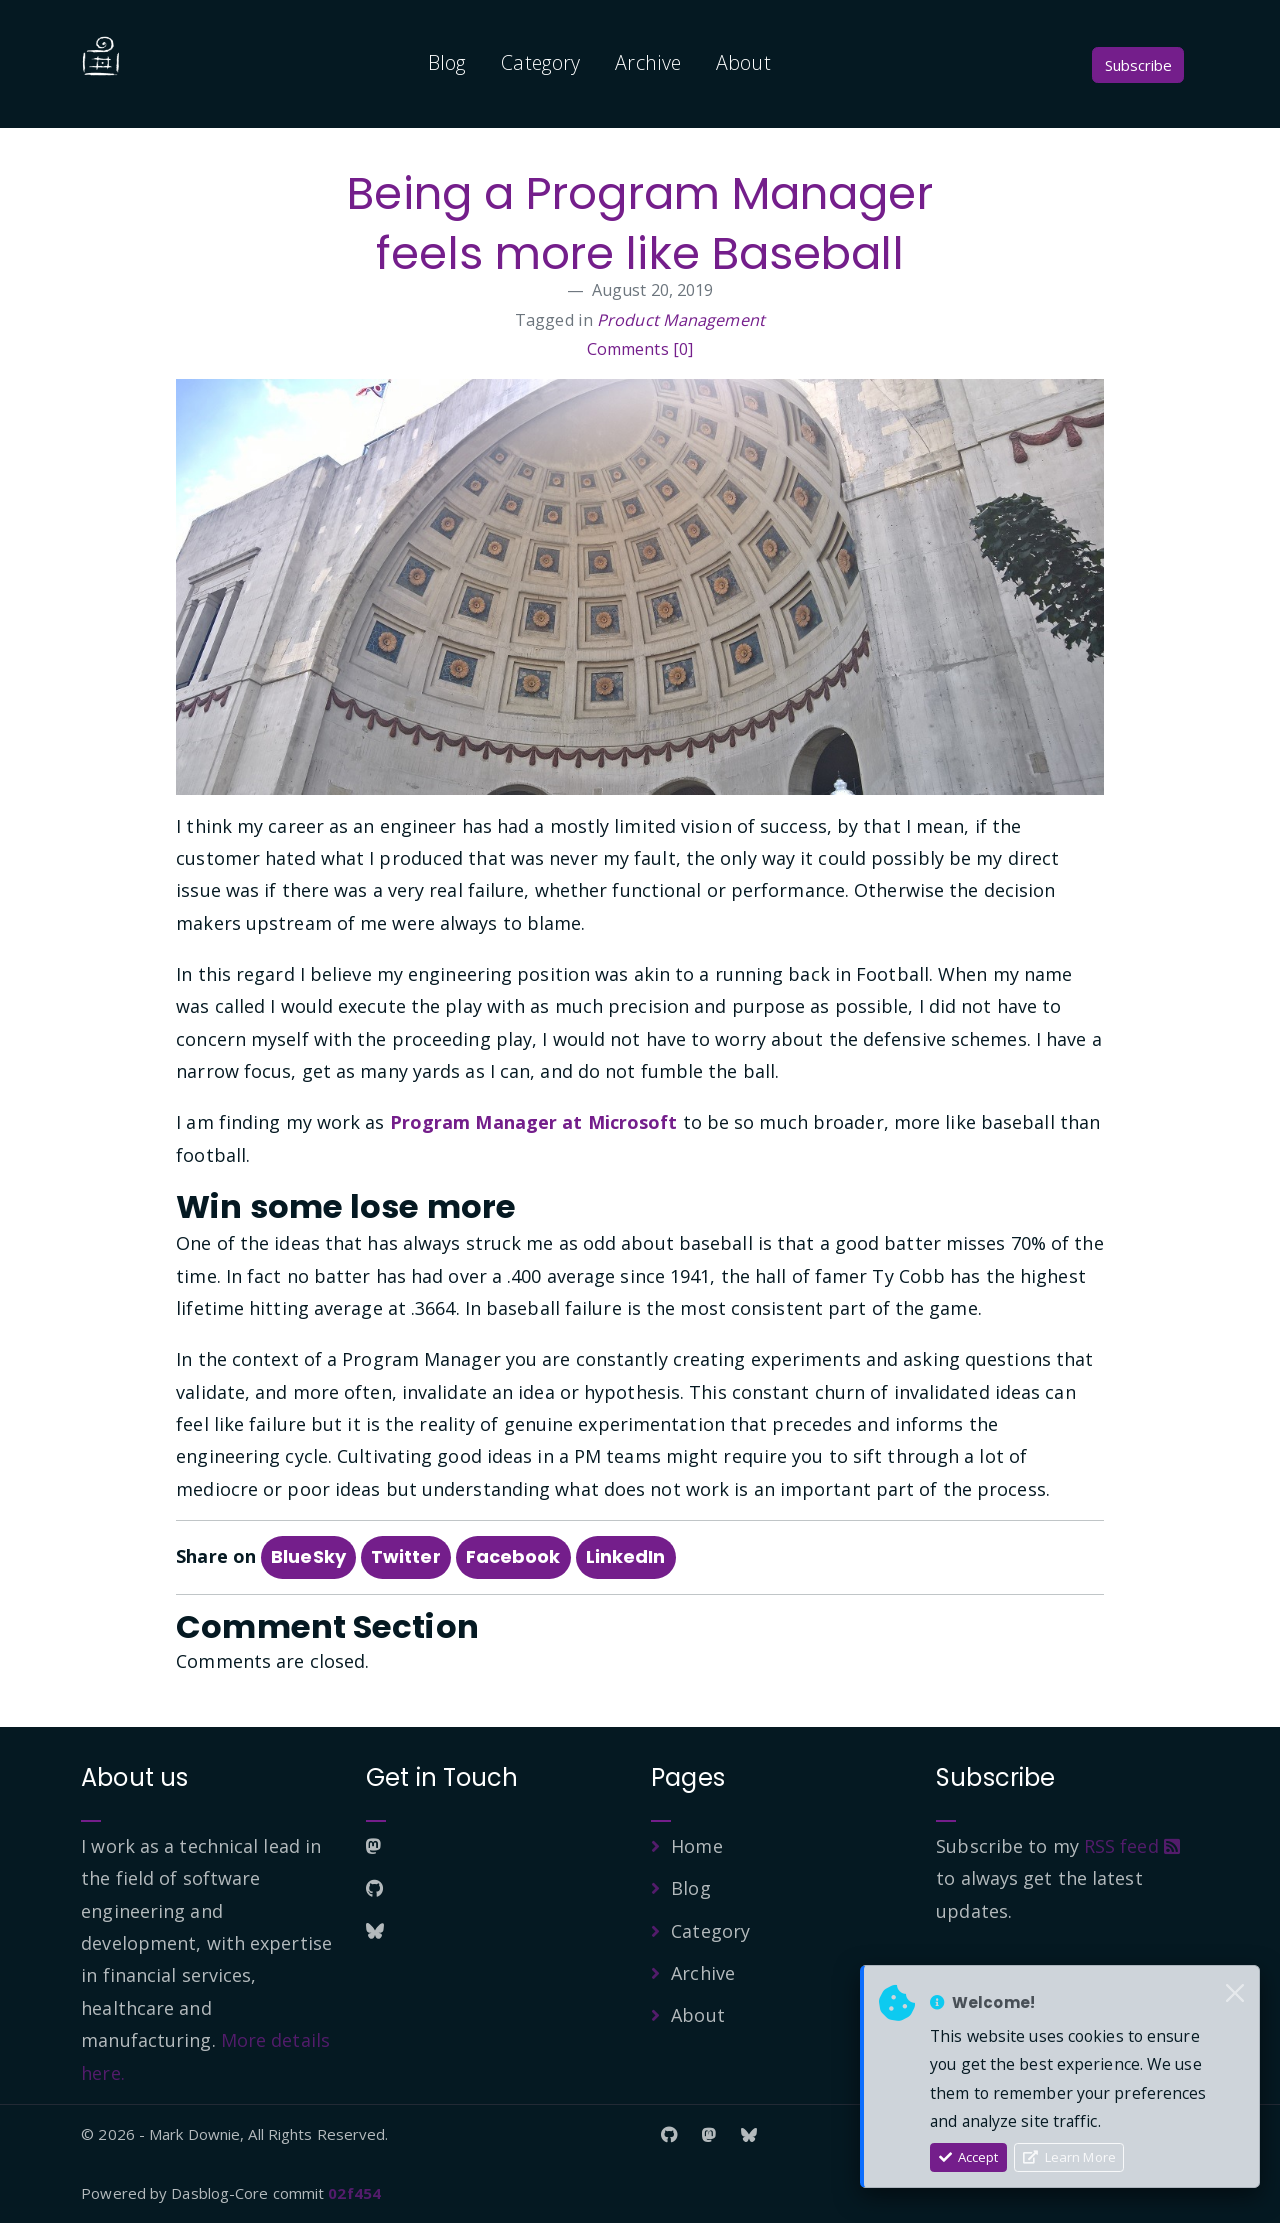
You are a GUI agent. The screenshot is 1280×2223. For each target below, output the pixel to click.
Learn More (1069, 2157)
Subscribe (1138, 65)
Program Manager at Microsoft (534, 1122)
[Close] (1235, 1994)
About (743, 62)
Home (696, 1846)
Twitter (406, 1556)
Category (540, 62)
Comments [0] (640, 349)
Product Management (681, 320)
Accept (969, 2157)
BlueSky (308, 1556)
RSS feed (1132, 1846)
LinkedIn (626, 1556)
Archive (648, 62)
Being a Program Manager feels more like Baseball (639, 223)
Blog (447, 62)
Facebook (513, 1556)
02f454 (354, 2193)
